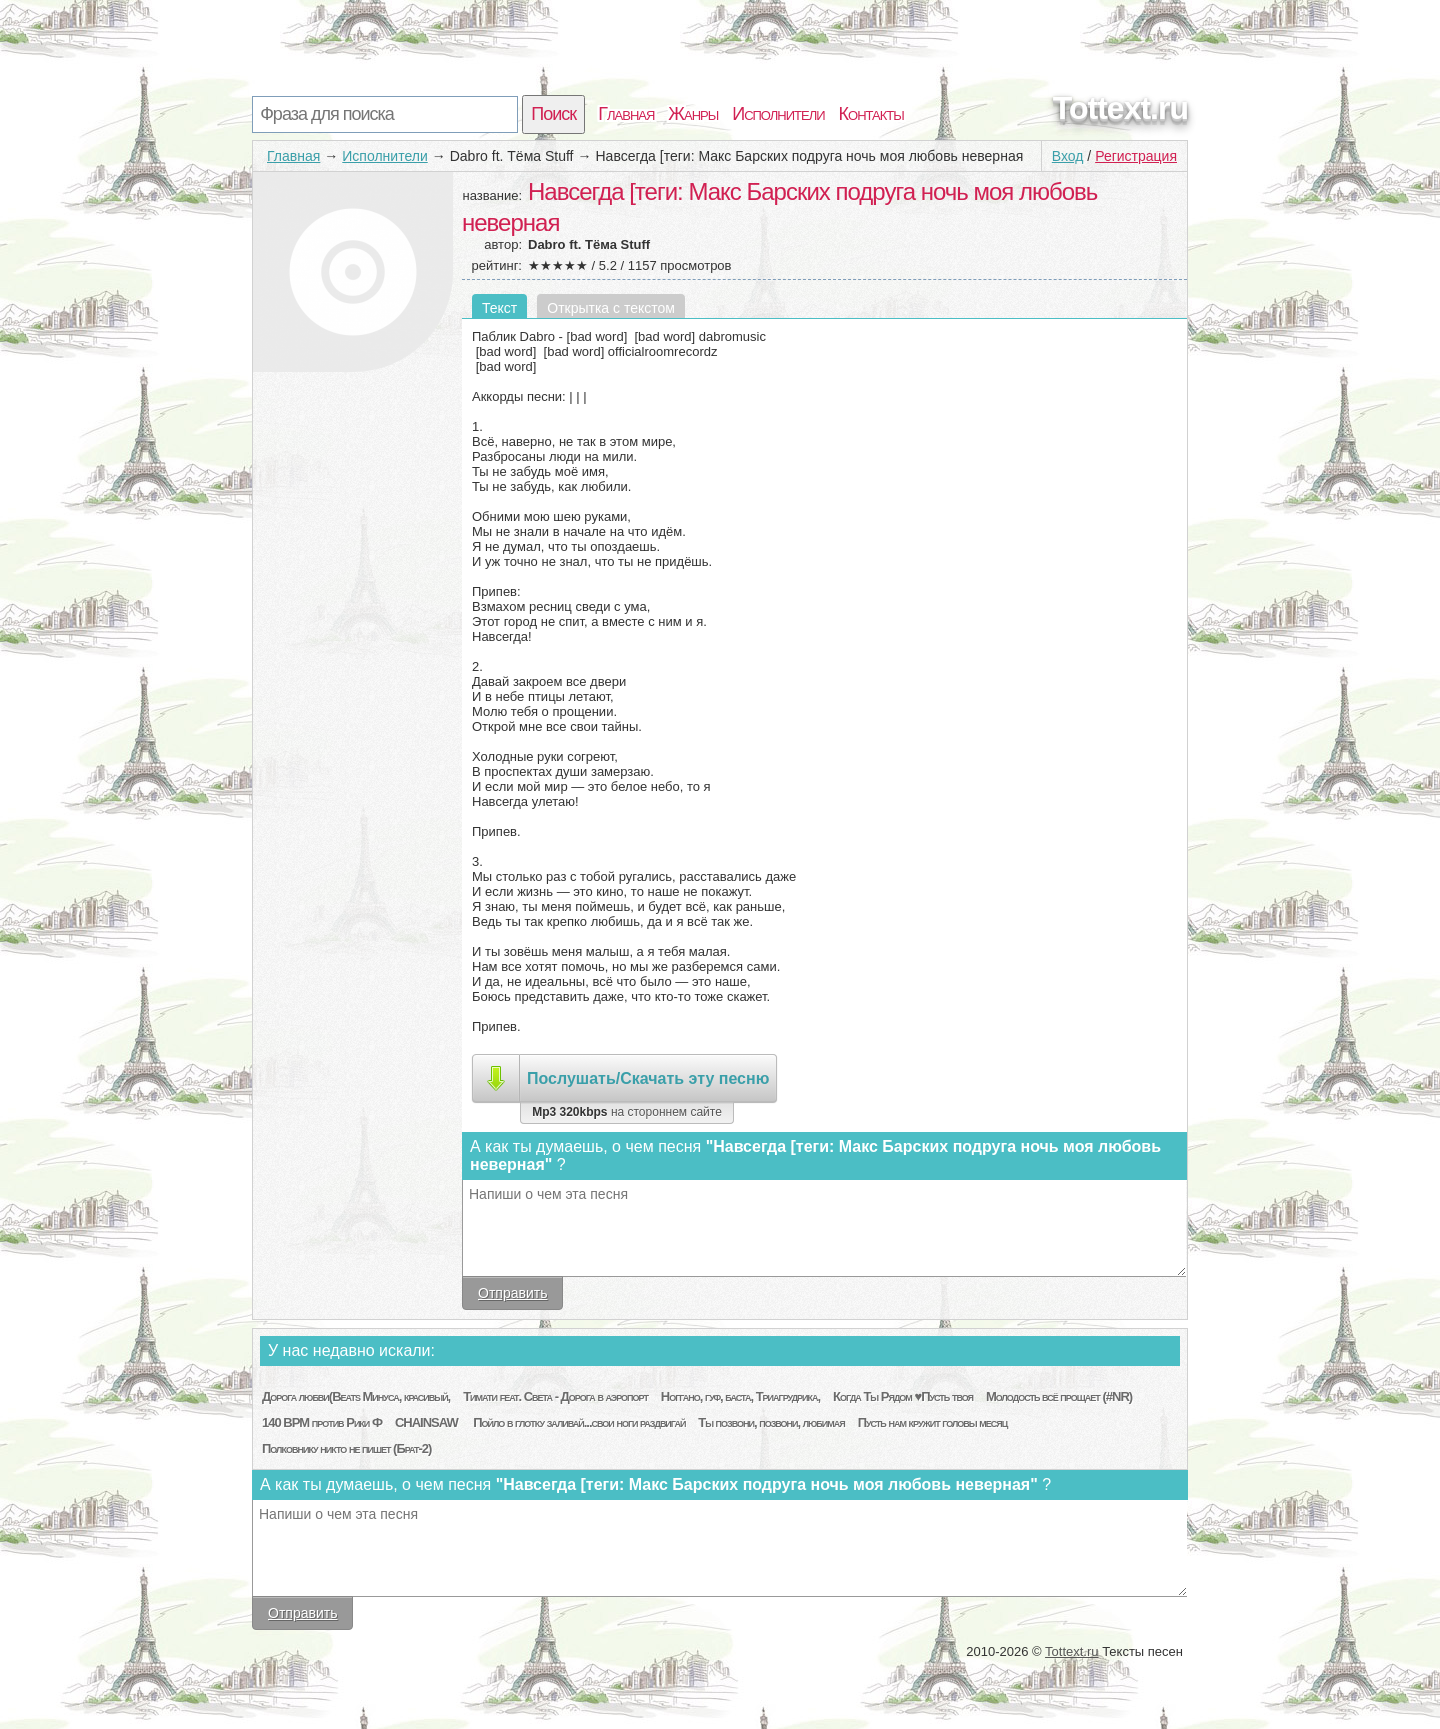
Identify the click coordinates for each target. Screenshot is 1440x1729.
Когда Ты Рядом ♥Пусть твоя (903, 1396)
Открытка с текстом (611, 308)
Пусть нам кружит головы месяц (933, 1422)
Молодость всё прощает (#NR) (1059, 1396)
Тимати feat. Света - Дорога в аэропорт (555, 1396)
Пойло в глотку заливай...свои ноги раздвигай (579, 1422)
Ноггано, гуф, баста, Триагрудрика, (740, 1396)
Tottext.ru (1120, 108)
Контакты (871, 114)
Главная (626, 114)
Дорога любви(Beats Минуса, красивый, (356, 1396)
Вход (1068, 156)
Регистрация (1136, 156)
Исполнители (778, 114)
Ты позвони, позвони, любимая (771, 1422)
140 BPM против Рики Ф (322, 1422)
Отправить (512, 1293)
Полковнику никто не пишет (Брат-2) (346, 1448)
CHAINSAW (427, 1422)
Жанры (693, 114)
